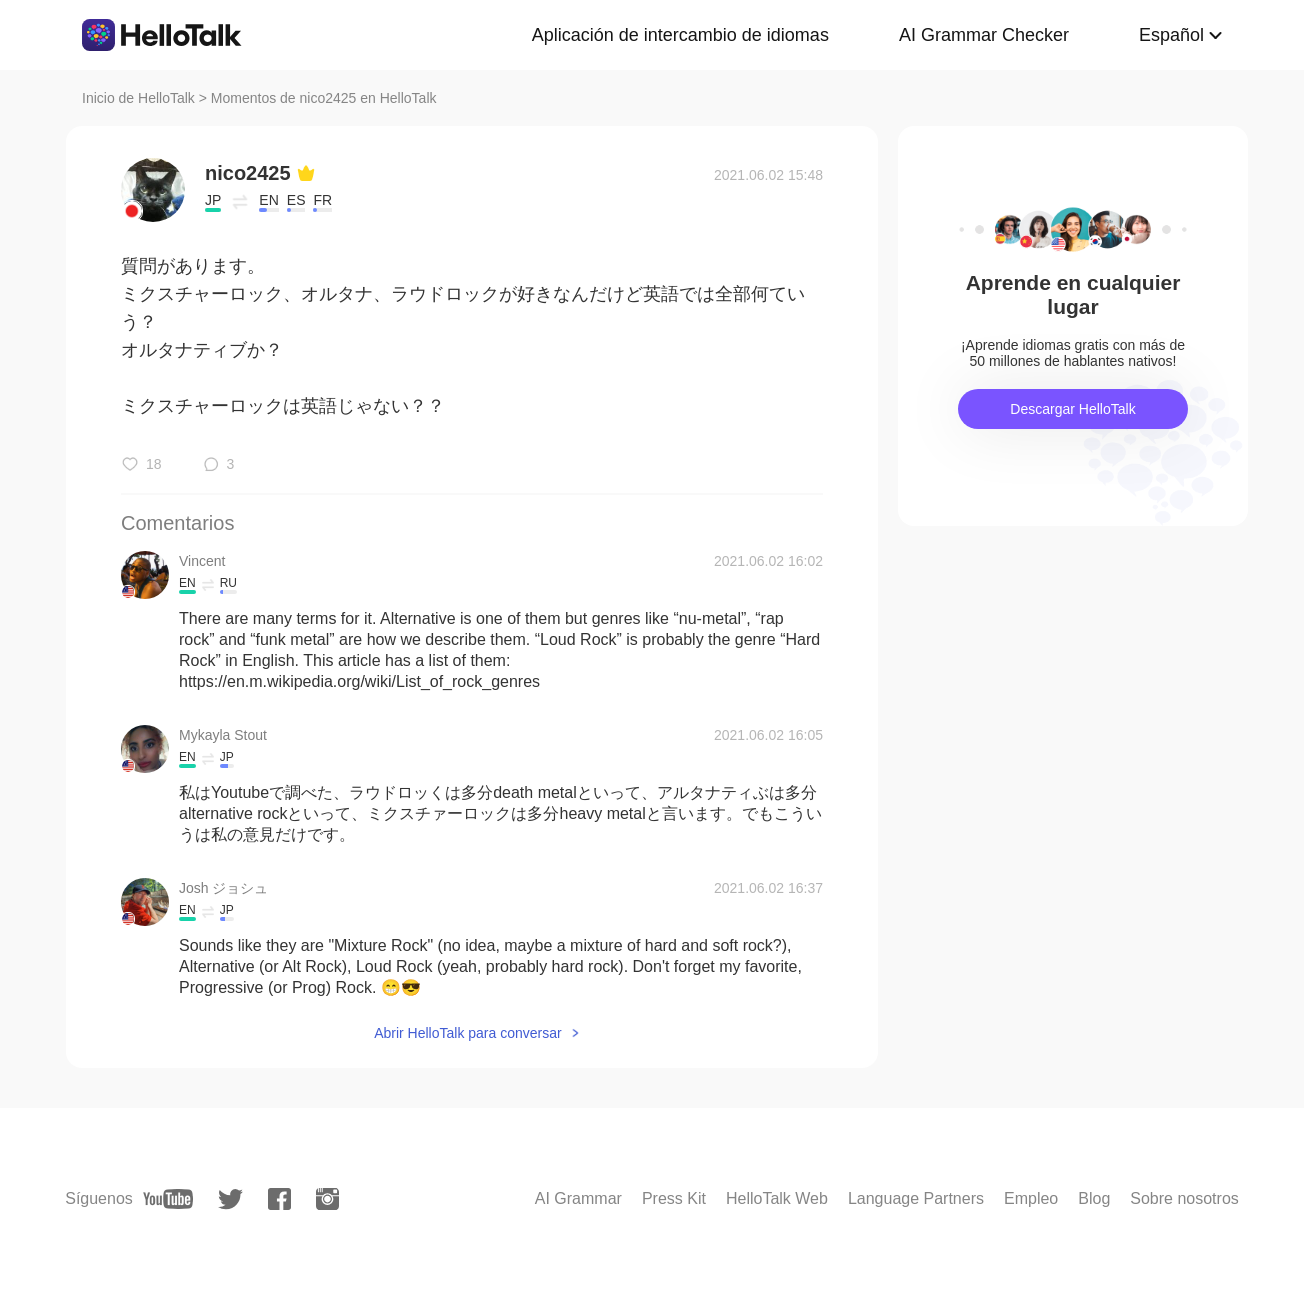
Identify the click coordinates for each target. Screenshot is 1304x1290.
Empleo (1031, 1198)
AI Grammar (578, 1198)
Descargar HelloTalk (1072, 409)
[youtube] (168, 1199)
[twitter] (230, 1199)
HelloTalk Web (777, 1198)
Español (1171, 35)
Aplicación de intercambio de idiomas (680, 35)
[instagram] (327, 1199)
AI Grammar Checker (984, 35)
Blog (1094, 1198)
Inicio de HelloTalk (138, 98)
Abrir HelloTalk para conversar (468, 1033)
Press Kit (674, 1198)
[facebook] (279, 1199)
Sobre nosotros (1184, 1198)
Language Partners (916, 1198)
